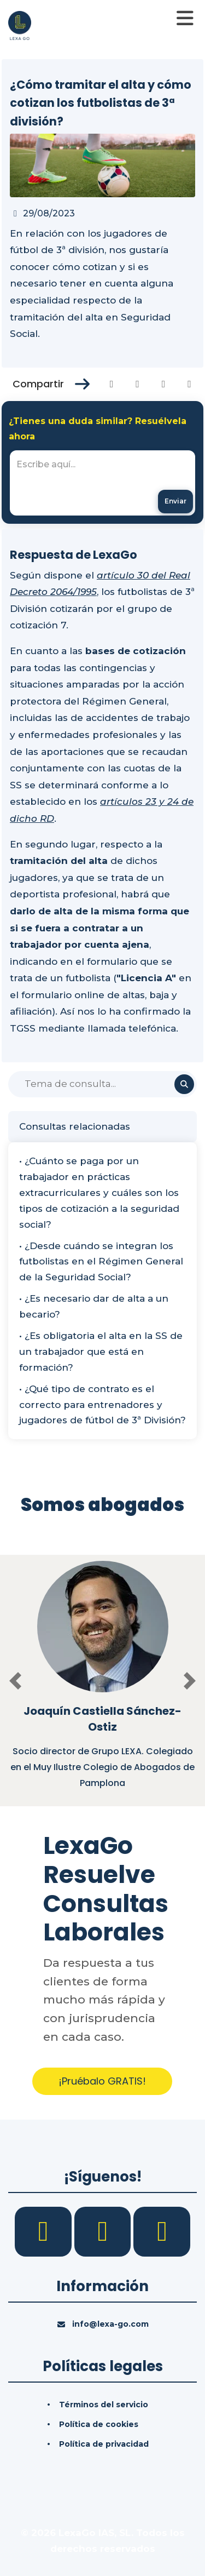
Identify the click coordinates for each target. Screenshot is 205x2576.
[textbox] (102, 483)
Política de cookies (98, 2424)
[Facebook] (44, 2230)
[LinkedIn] (104, 2230)
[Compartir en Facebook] (112, 384)
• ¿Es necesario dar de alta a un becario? (93, 1306)
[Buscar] (102, 1084)
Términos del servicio (103, 2404)
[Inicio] (19, 24)
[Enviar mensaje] (175, 501)
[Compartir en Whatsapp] (189, 384)
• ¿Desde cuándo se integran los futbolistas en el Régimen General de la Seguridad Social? (101, 1261)
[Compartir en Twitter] (137, 384)
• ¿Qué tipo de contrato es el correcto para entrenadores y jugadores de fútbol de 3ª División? (102, 1404)
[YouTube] (161, 2230)
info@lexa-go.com (110, 2324)
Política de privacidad (104, 2444)
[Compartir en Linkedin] (163, 384)
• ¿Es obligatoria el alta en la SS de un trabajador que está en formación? (101, 1351)
